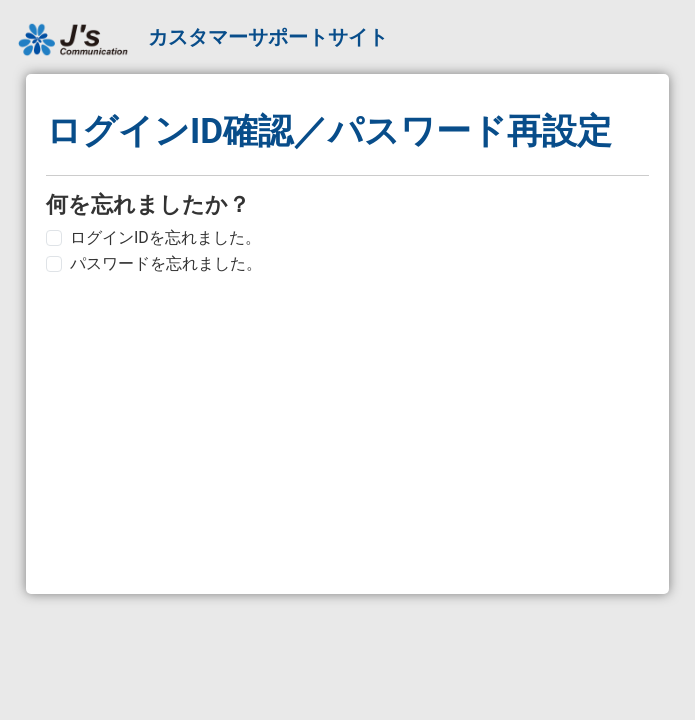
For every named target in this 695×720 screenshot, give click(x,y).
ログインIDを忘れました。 (165, 237)
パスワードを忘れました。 (166, 263)
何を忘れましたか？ (148, 204)
